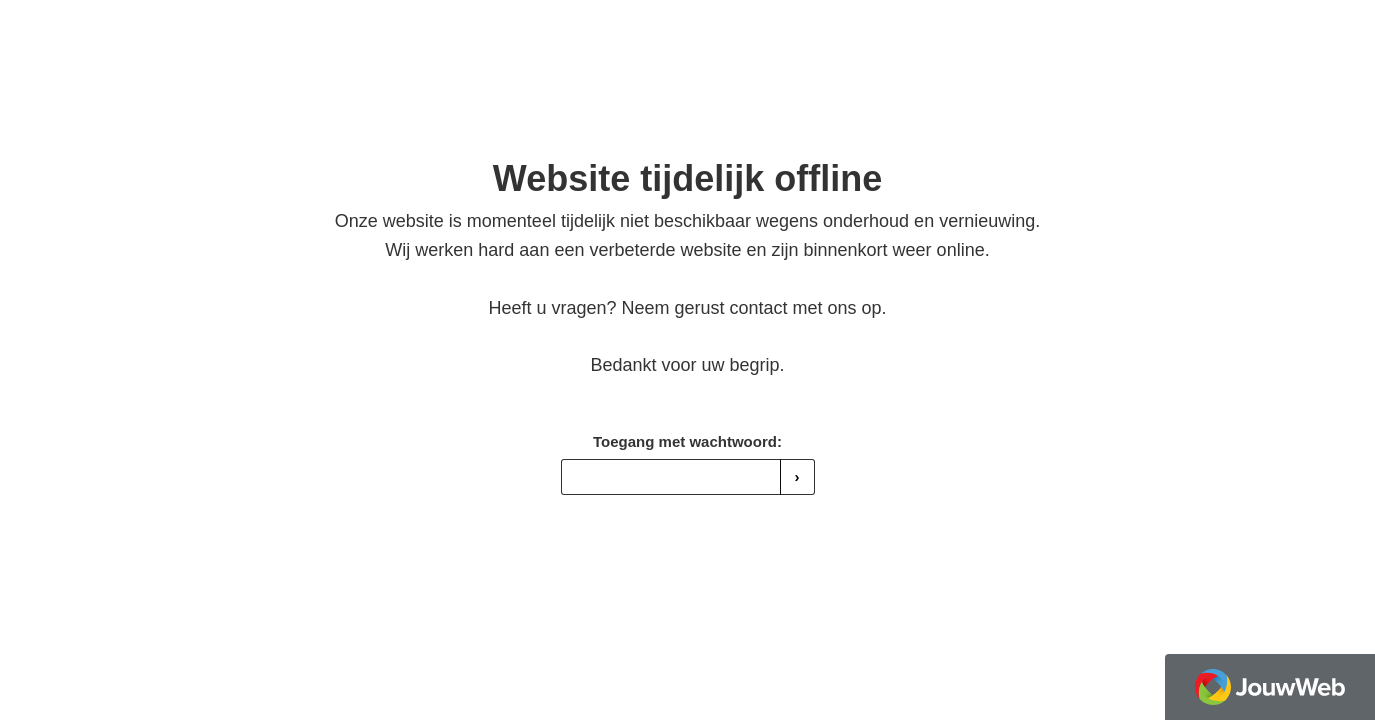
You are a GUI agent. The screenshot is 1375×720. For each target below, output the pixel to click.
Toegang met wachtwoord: (687, 441)
